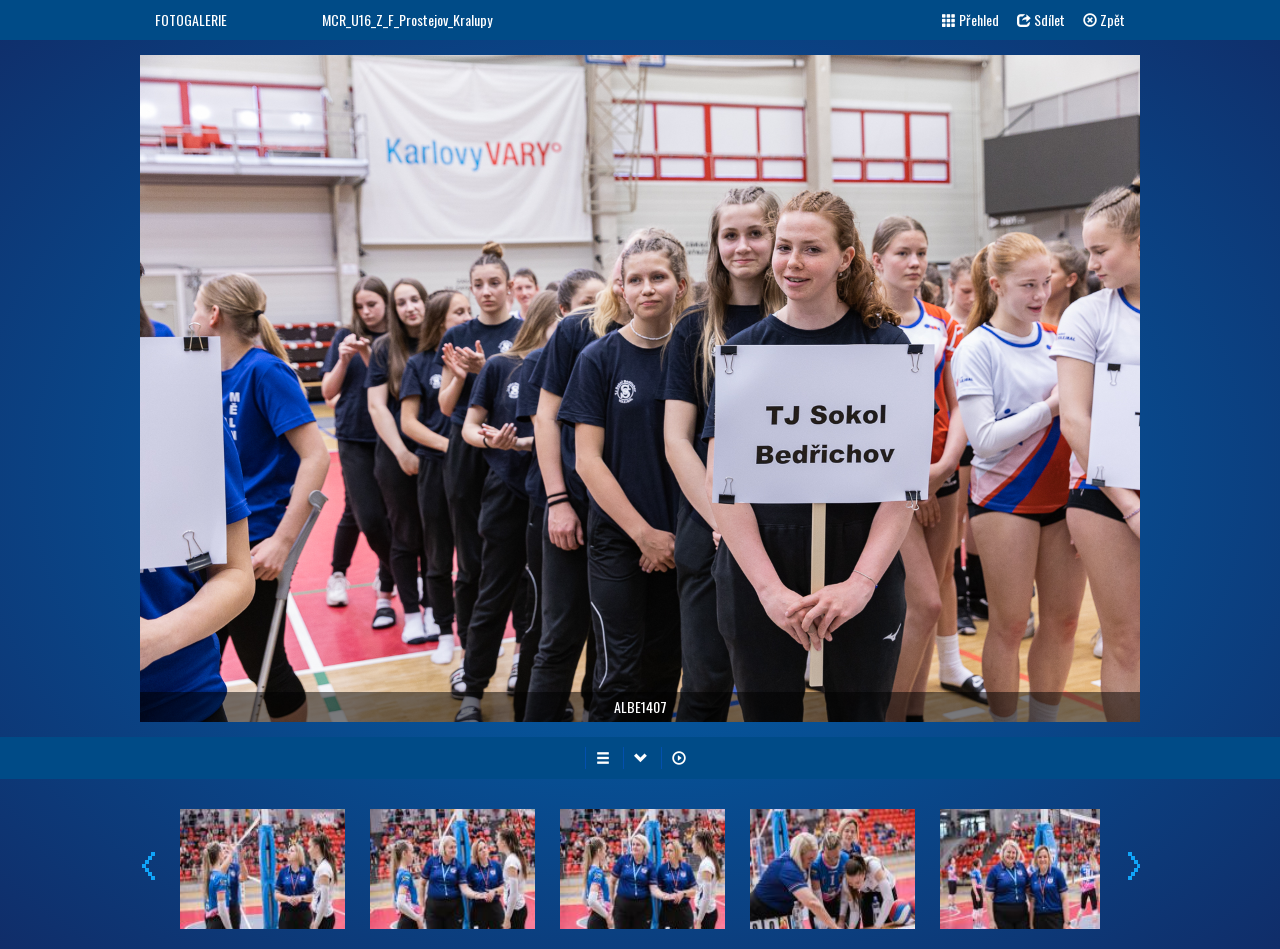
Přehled (970, 19)
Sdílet (1041, 19)
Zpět (1104, 19)
